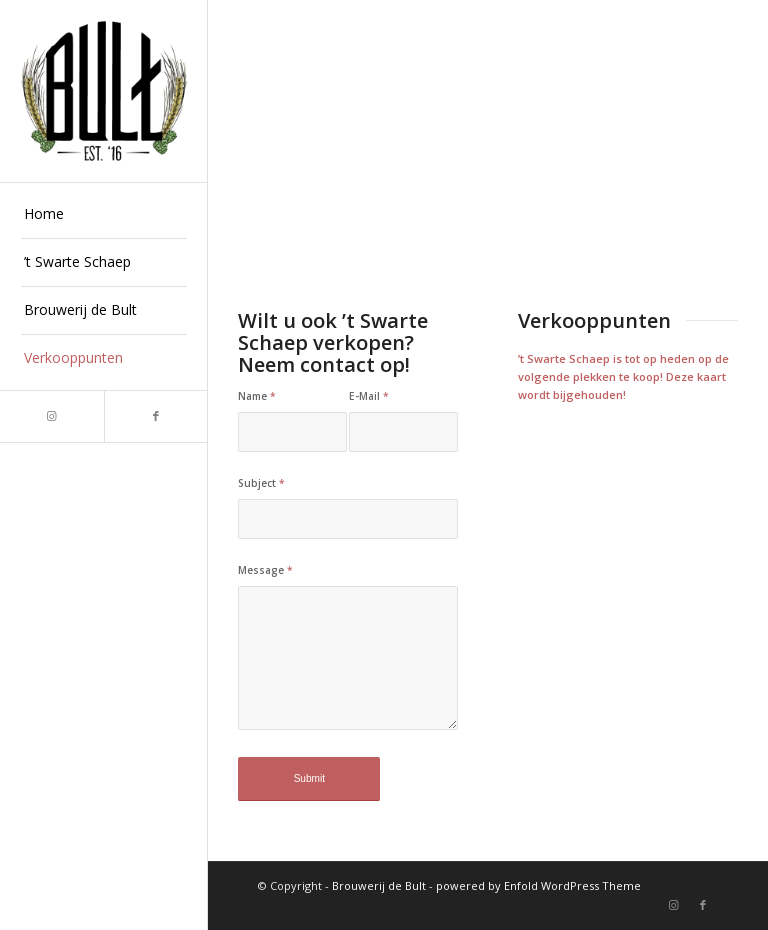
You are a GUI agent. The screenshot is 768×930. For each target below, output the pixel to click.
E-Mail (369, 396)
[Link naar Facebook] (156, 416)
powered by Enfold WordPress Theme (538, 885)
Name (257, 396)
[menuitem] (104, 215)
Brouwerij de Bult (379, 885)
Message (265, 570)
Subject (261, 483)
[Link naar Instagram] (52, 416)
